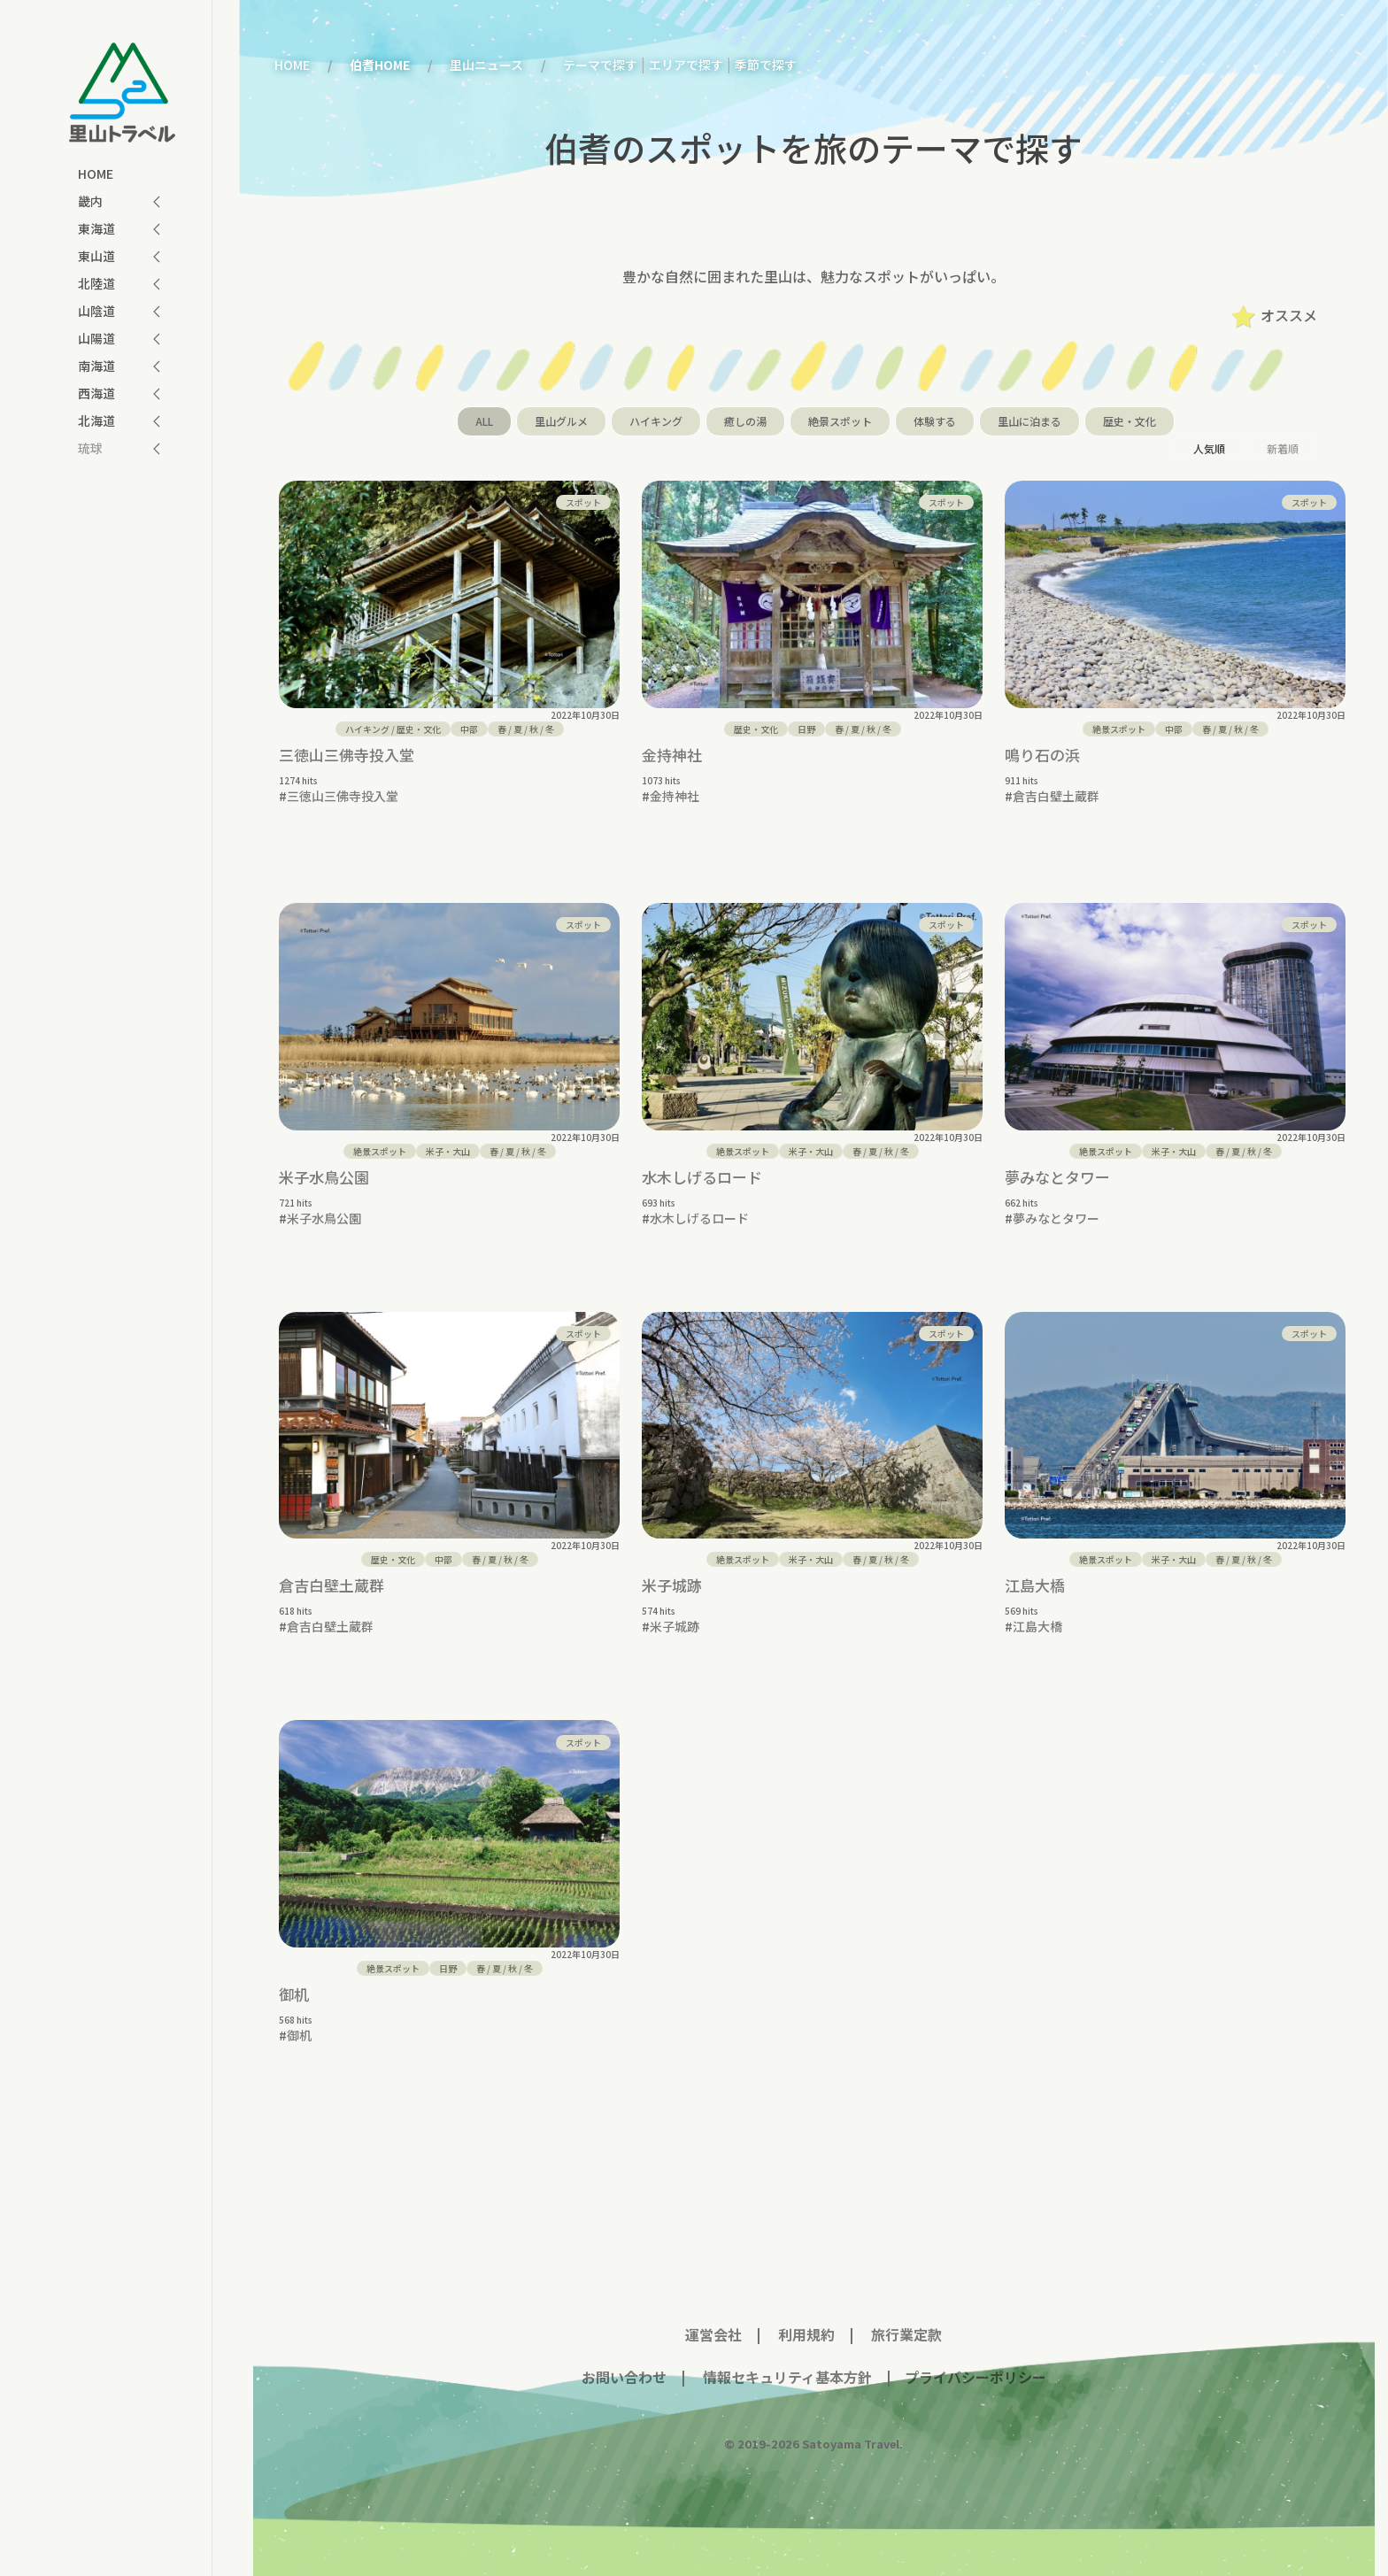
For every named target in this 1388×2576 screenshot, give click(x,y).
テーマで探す (600, 64)
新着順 (1283, 448)
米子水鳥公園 (324, 1164)
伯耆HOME (380, 64)
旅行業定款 (906, 2321)
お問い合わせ (624, 2363)
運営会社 (713, 2321)
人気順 (1209, 448)
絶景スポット (840, 420)
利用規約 (806, 2321)
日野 (806, 729)
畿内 (90, 201)
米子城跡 (672, 1572)
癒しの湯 (745, 420)
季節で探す (766, 64)
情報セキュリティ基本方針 (785, 2363)
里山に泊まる (1029, 420)
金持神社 (672, 755)
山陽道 (96, 338)
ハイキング (655, 420)
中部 (469, 729)
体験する (935, 420)
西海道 (96, 393)
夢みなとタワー (1057, 1164)
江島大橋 (1035, 1572)
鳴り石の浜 (1042, 755)
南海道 (96, 365)
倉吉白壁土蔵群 (1056, 796)
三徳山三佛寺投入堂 (346, 755)
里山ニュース (486, 64)
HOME (95, 173)
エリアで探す (686, 64)
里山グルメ (561, 420)
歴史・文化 (1129, 420)
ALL (484, 420)
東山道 (96, 256)
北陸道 (96, 283)
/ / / (525, 729)
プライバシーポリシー (975, 2363)
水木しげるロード (702, 1164)
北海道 (96, 420)
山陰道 (96, 311)
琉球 (90, 448)
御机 (294, 1981)
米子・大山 (448, 1138)
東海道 (96, 228)
